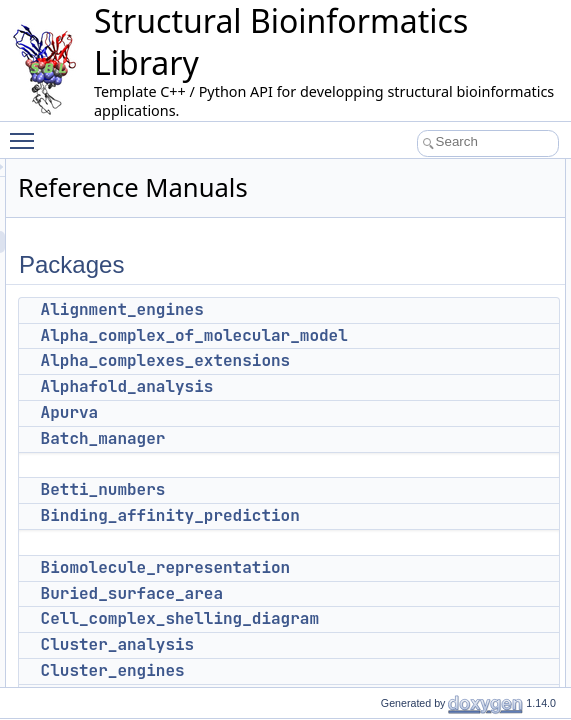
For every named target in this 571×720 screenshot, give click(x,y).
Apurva (320, 412)
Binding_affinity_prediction (420, 515)
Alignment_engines (372, 309)
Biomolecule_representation (416, 567)
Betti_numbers (353, 489)
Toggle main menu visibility (27, 132)
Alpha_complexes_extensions (416, 360)
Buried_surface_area (382, 593)
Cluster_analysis (368, 644)
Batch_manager (353, 438)
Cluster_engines (363, 670)
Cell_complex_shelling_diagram (430, 618)
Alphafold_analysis (377, 386)
